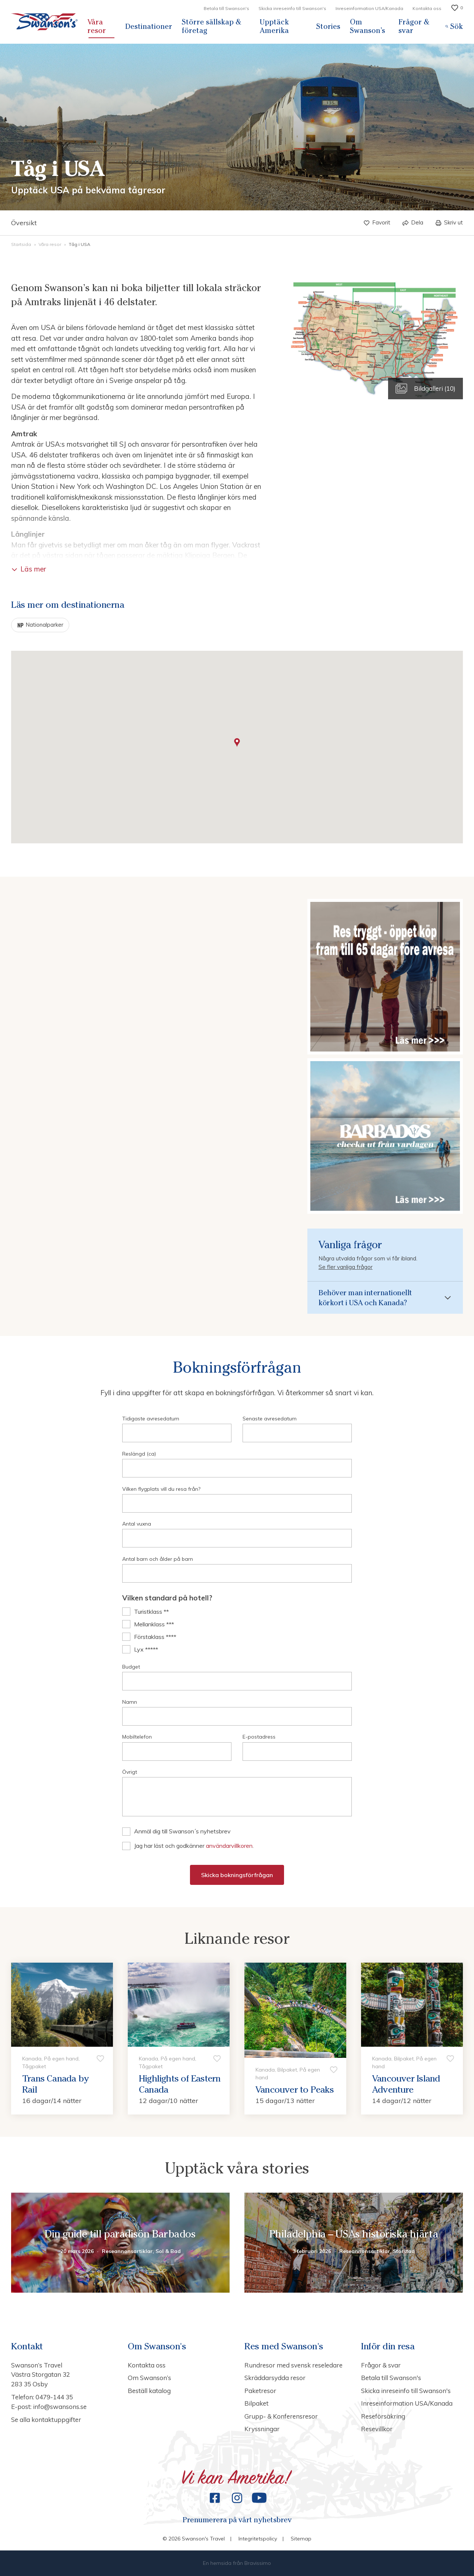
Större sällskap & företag (211, 26)
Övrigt (129, 1772)
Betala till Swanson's (226, 8)
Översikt (24, 223)
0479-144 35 (54, 2397)
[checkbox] (237, 1611)
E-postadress (259, 1736)
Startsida (21, 244)
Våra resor (96, 26)
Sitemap (301, 2538)
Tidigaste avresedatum (150, 1418)
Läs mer (28, 568)
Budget (131, 1666)
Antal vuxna (136, 1523)
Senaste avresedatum (270, 1418)
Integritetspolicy (257, 2538)
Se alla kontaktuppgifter (46, 2419)
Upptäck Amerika (274, 26)
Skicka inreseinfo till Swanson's (292, 8)
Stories (328, 26)
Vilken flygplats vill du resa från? (161, 1489)
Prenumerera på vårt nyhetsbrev (237, 2519)
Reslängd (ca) (139, 1453)
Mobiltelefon (137, 1736)
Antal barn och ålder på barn (157, 1559)
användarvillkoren (229, 1845)
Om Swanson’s (367, 26)
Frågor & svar (413, 26)
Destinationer (148, 26)
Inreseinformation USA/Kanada (369, 8)
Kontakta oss (427, 8)
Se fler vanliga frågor (345, 1266)
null (237, 1796)
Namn (129, 1702)
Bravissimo (257, 2563)
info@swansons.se (60, 2406)
